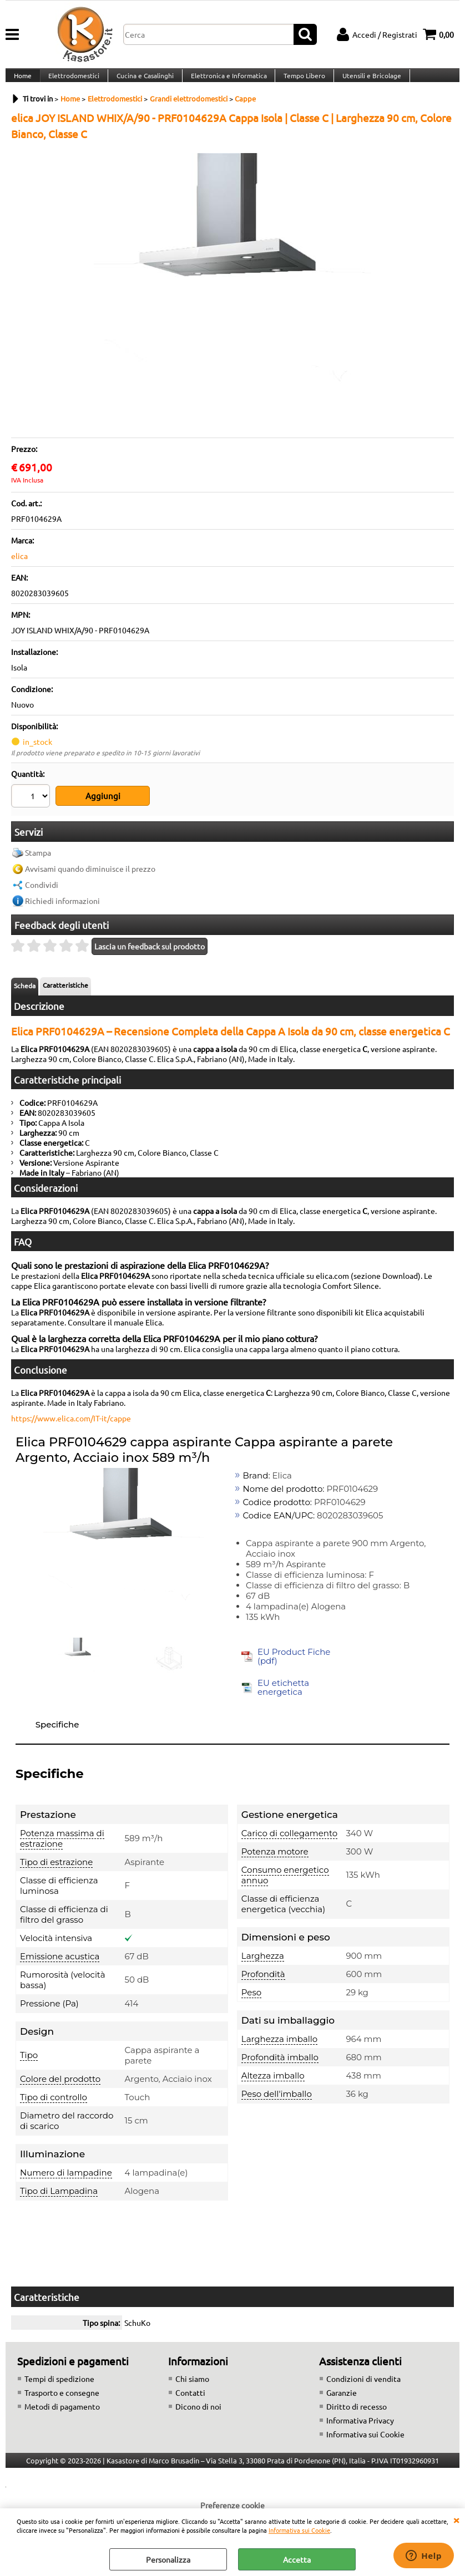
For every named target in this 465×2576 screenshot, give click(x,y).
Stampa (38, 859)
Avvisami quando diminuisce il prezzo (90, 875)
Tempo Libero (300, 81)
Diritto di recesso (356, 2412)
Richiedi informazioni (62, 907)
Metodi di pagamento (62, 2412)
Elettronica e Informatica (226, 81)
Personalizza (168, 2559)
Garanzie (341, 2399)
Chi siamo (192, 2385)
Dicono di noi (198, 2412)
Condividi (41, 891)
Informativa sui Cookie (299, 2530)
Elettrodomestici (72, 81)
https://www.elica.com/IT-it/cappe (71, 1425)
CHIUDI (456, 2519)
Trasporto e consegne (61, 2399)
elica (19, 568)
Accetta (297, 2559)
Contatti (190, 2399)
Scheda (25, 992)
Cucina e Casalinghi (142, 81)
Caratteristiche (65, 991)
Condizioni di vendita (363, 2385)
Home (22, 81)
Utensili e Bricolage (366, 81)
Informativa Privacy (360, 2426)
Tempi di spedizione (59, 2385)
